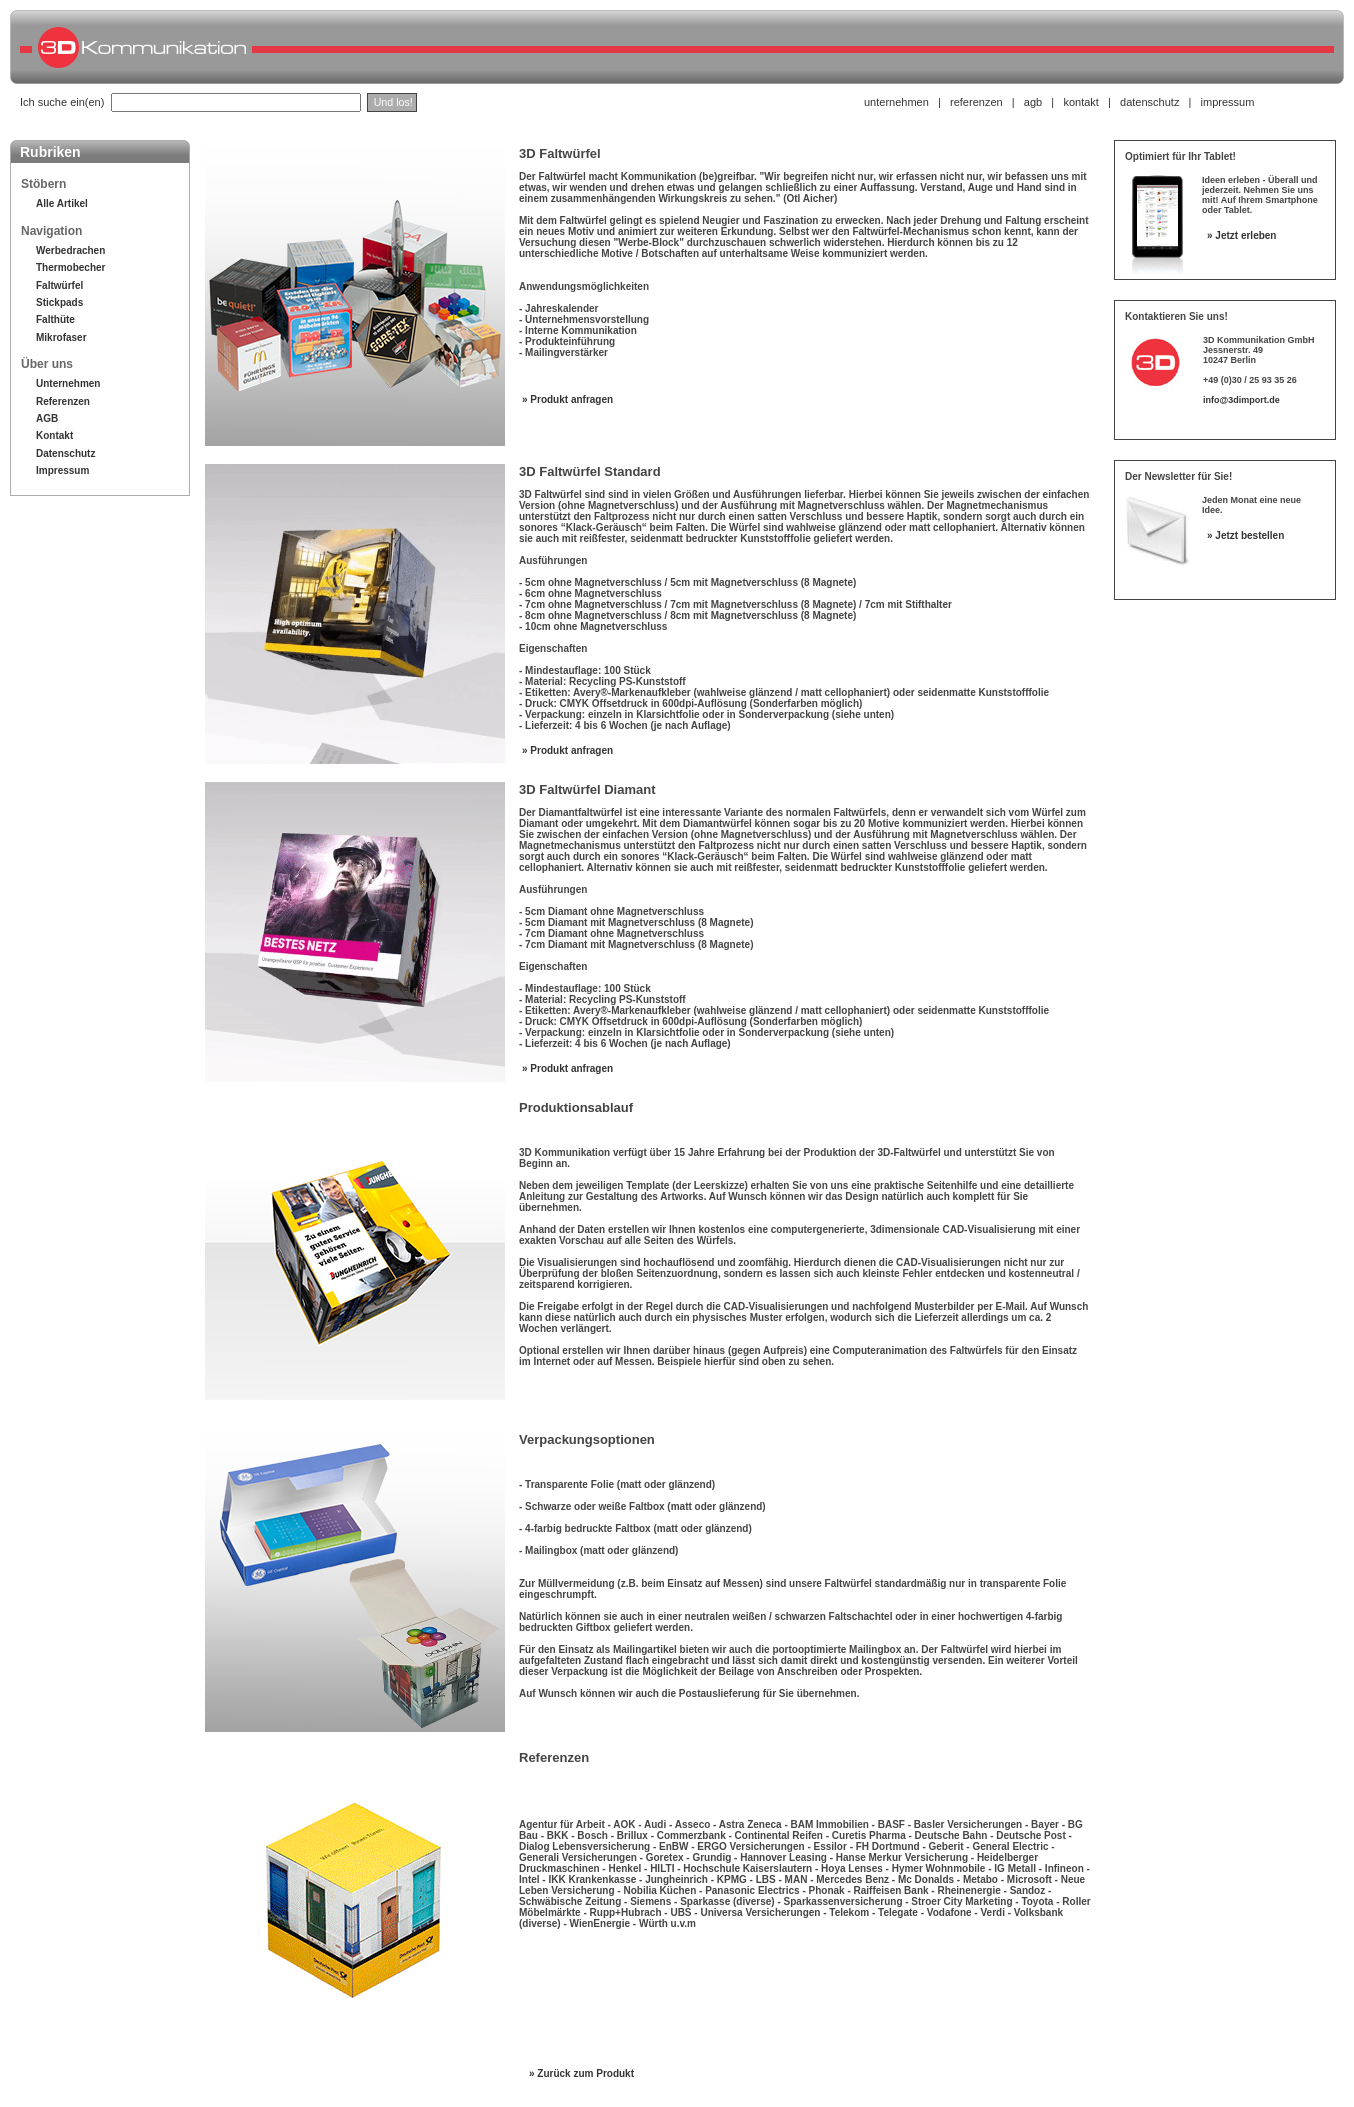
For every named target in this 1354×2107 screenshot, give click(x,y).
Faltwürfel (59, 285)
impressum (1228, 102)
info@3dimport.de (1241, 400)
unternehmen (896, 102)
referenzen (976, 102)
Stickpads (59, 302)
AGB (47, 418)
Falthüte (55, 319)
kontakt (1080, 102)
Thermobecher (70, 267)
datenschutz (1149, 102)
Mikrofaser (61, 337)
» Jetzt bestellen (1245, 535)
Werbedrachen (70, 250)
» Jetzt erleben (1241, 235)
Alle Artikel (62, 203)
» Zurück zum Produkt (581, 2073)
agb (1033, 102)
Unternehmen (68, 383)
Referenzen (63, 401)
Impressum (62, 470)
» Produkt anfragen (567, 399)
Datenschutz (65, 453)
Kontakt (54, 435)
